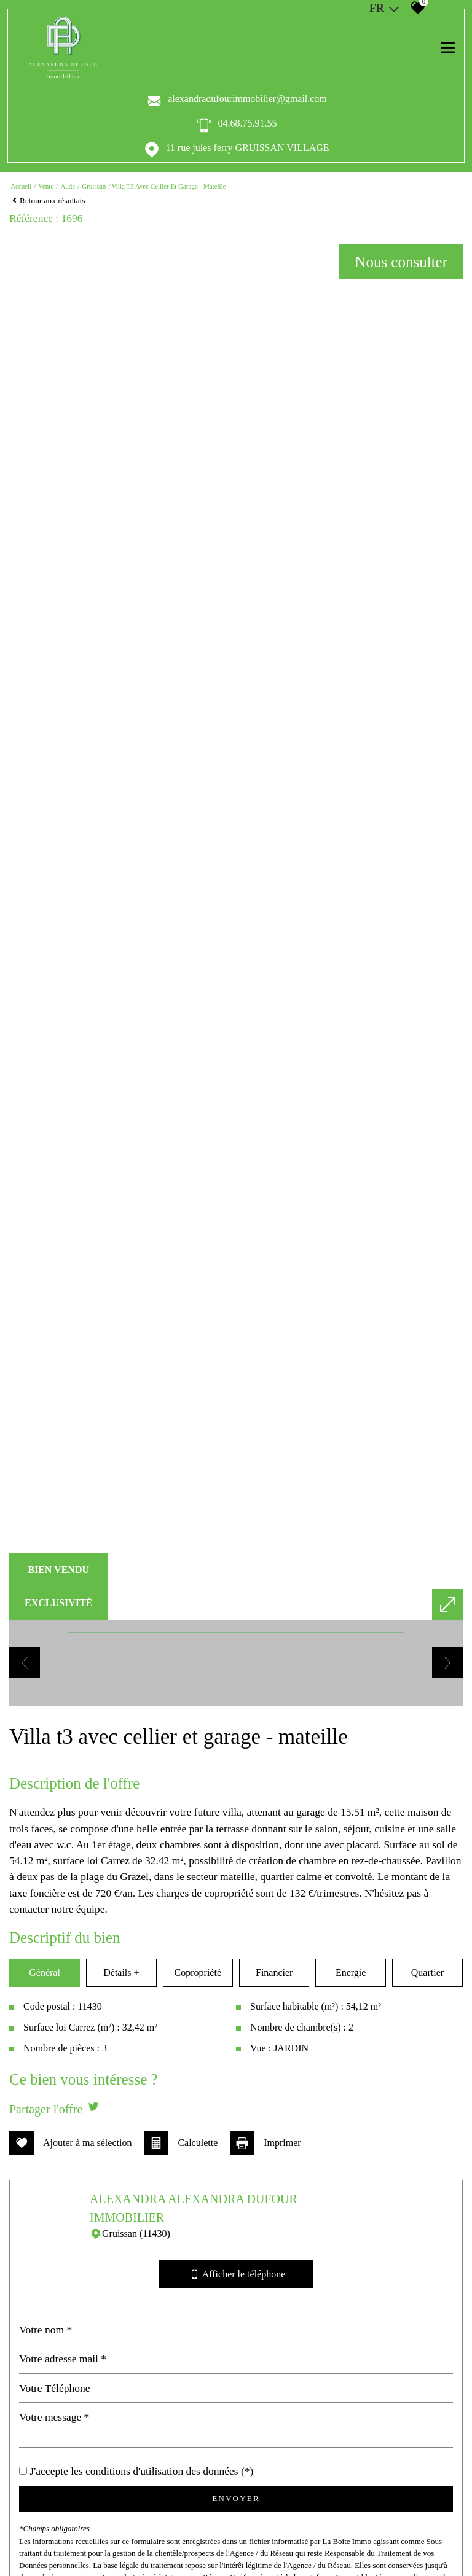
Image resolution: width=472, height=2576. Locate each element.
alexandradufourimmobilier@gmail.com (247, 98)
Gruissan (94, 186)
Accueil (20, 186)
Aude (67, 186)
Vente (45, 186)
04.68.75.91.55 (247, 123)
